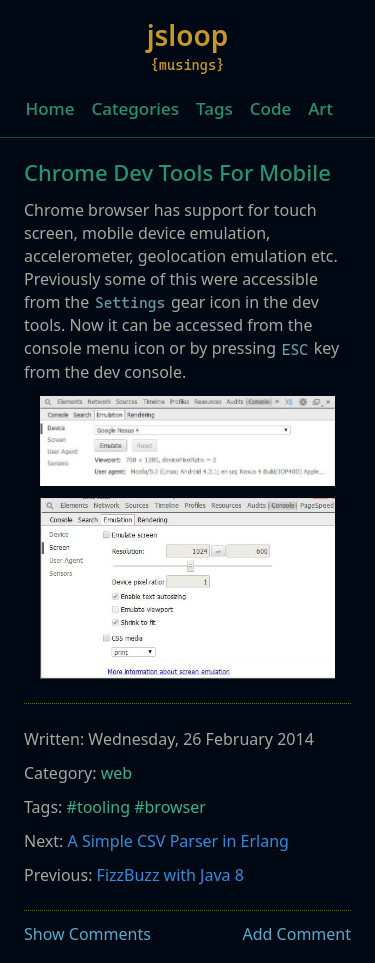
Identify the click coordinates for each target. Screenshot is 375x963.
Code (270, 108)
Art (320, 108)
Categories (135, 108)
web (116, 773)
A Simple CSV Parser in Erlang (178, 841)
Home (50, 108)
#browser (170, 807)
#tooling (98, 807)
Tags (214, 108)
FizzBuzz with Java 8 (170, 875)
